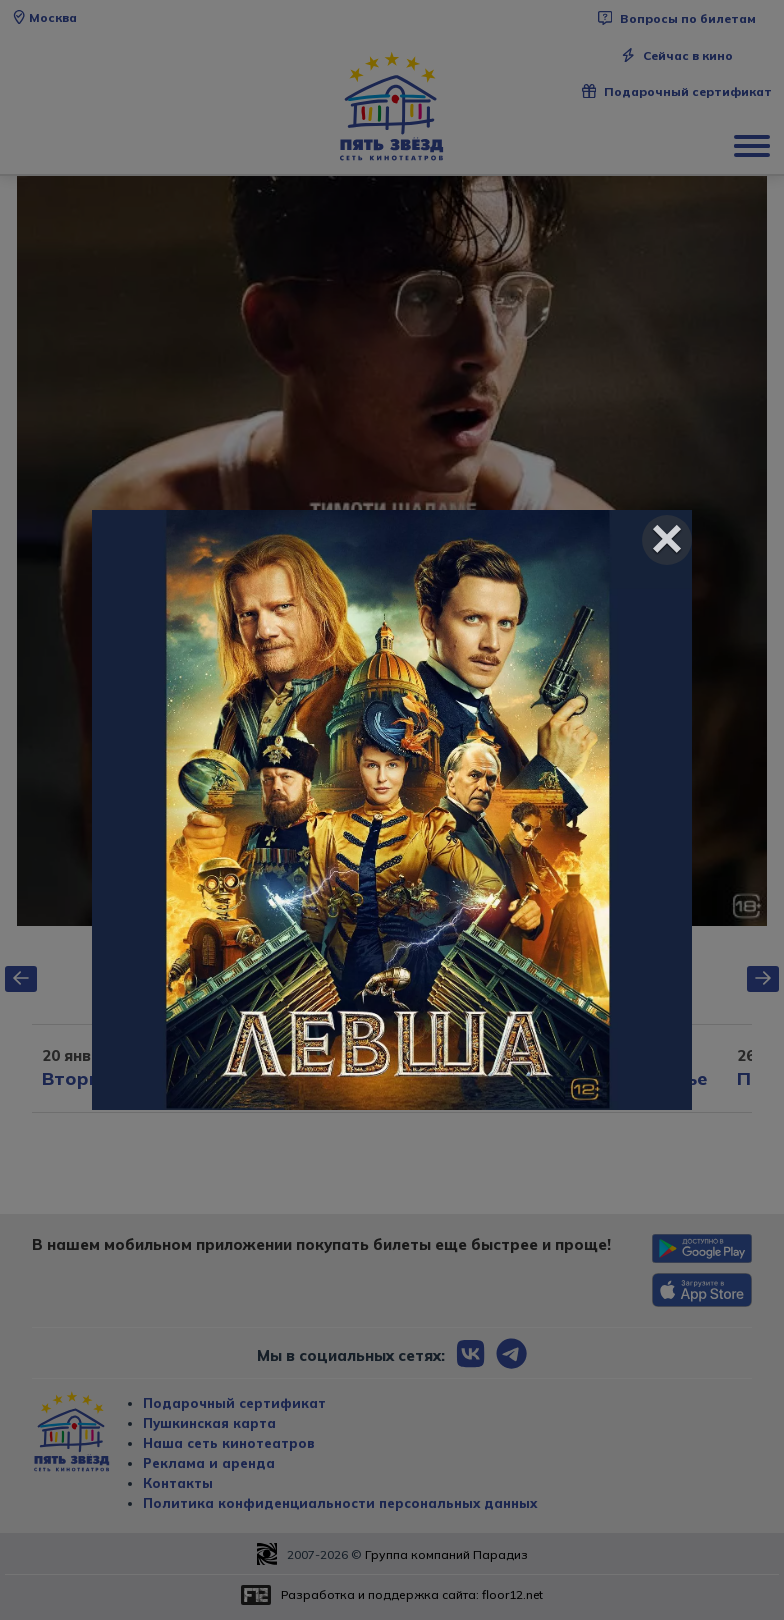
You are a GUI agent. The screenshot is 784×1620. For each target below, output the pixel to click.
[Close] (667, 540)
